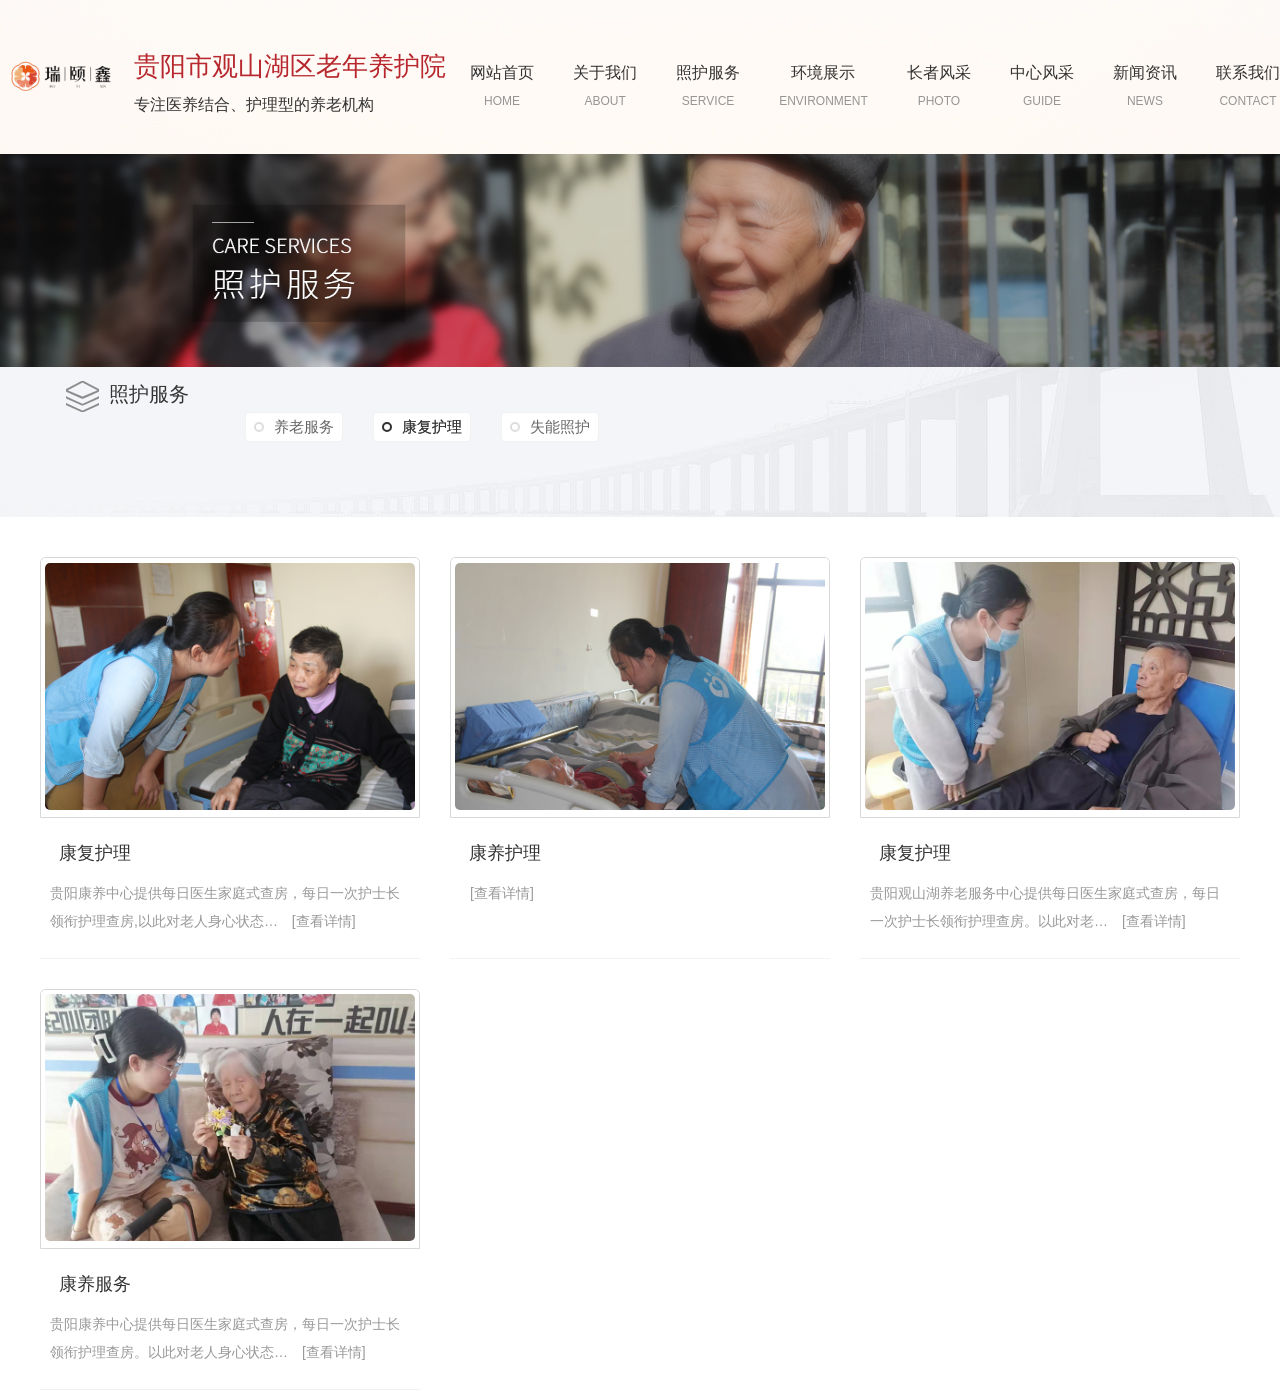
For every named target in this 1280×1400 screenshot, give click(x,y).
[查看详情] (324, 921)
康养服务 (95, 1284)
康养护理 (505, 853)
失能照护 (560, 426)
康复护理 (422, 427)
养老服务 (304, 426)
